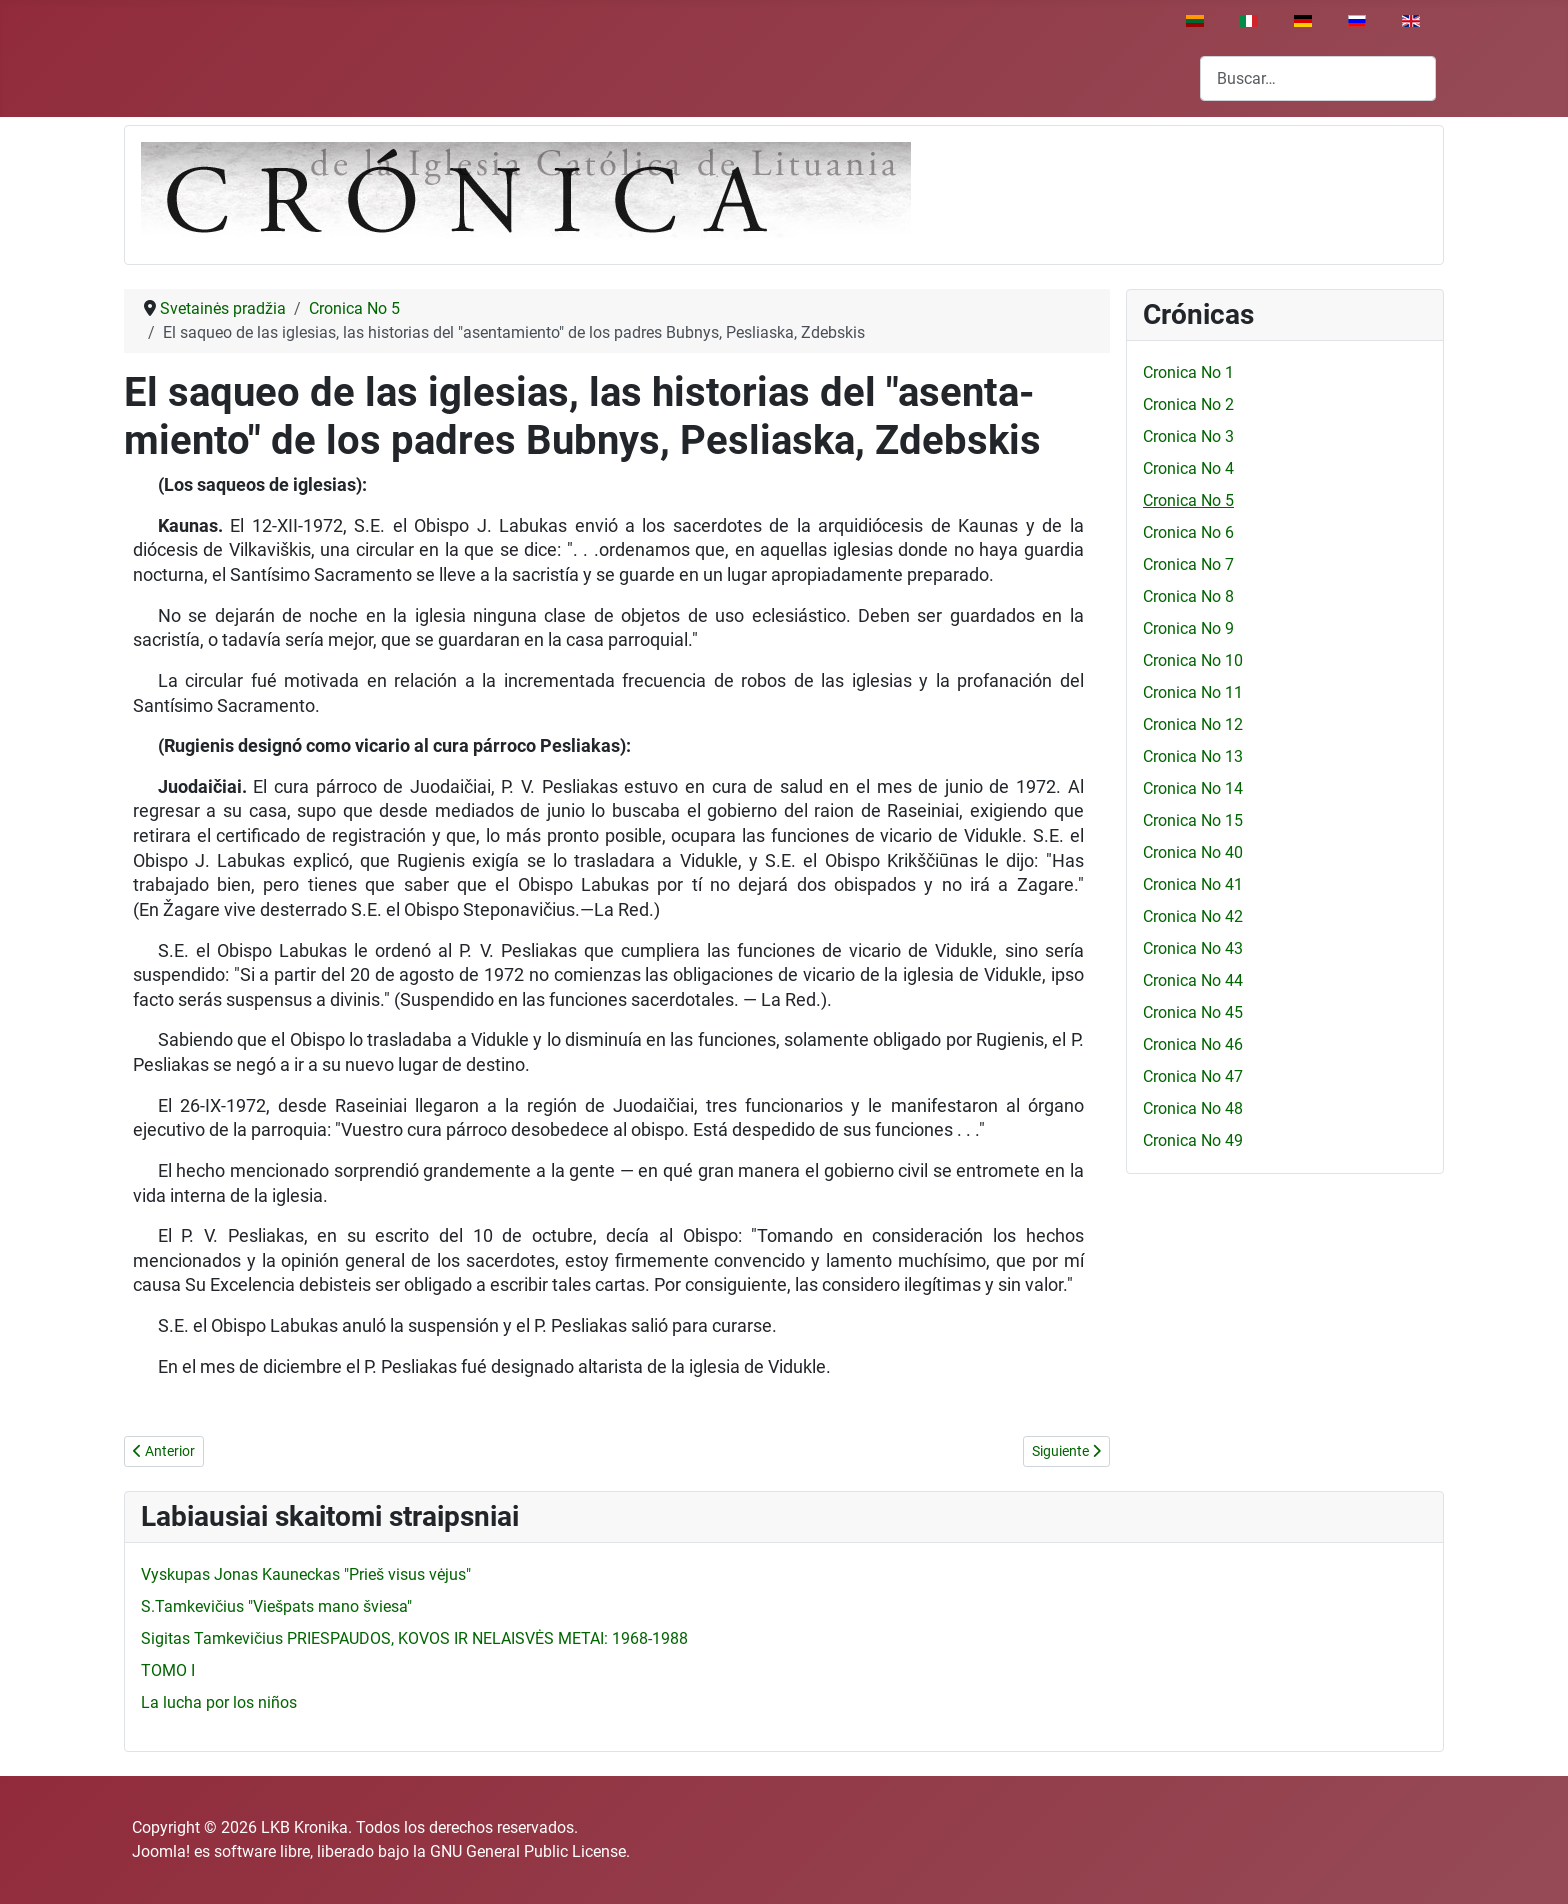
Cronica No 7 (1188, 564)
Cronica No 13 (1193, 756)
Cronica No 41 (1193, 884)
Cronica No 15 (1193, 820)
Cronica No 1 (1188, 372)
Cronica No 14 (1193, 788)
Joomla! (161, 1851)
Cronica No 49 (1193, 1140)
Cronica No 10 (1193, 660)
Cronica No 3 (1188, 436)
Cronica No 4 (1188, 468)
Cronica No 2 (1188, 404)
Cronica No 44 (1193, 980)
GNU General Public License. (530, 1851)
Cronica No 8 (1188, 596)
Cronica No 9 (1188, 628)
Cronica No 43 (1193, 948)
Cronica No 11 (1193, 692)
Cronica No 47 (1193, 1076)
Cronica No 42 (1193, 916)
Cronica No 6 (1188, 532)
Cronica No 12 (1193, 724)
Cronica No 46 (1193, 1044)
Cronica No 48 (1193, 1108)
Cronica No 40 (1193, 852)
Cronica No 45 (1193, 1012)
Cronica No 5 (1188, 500)
